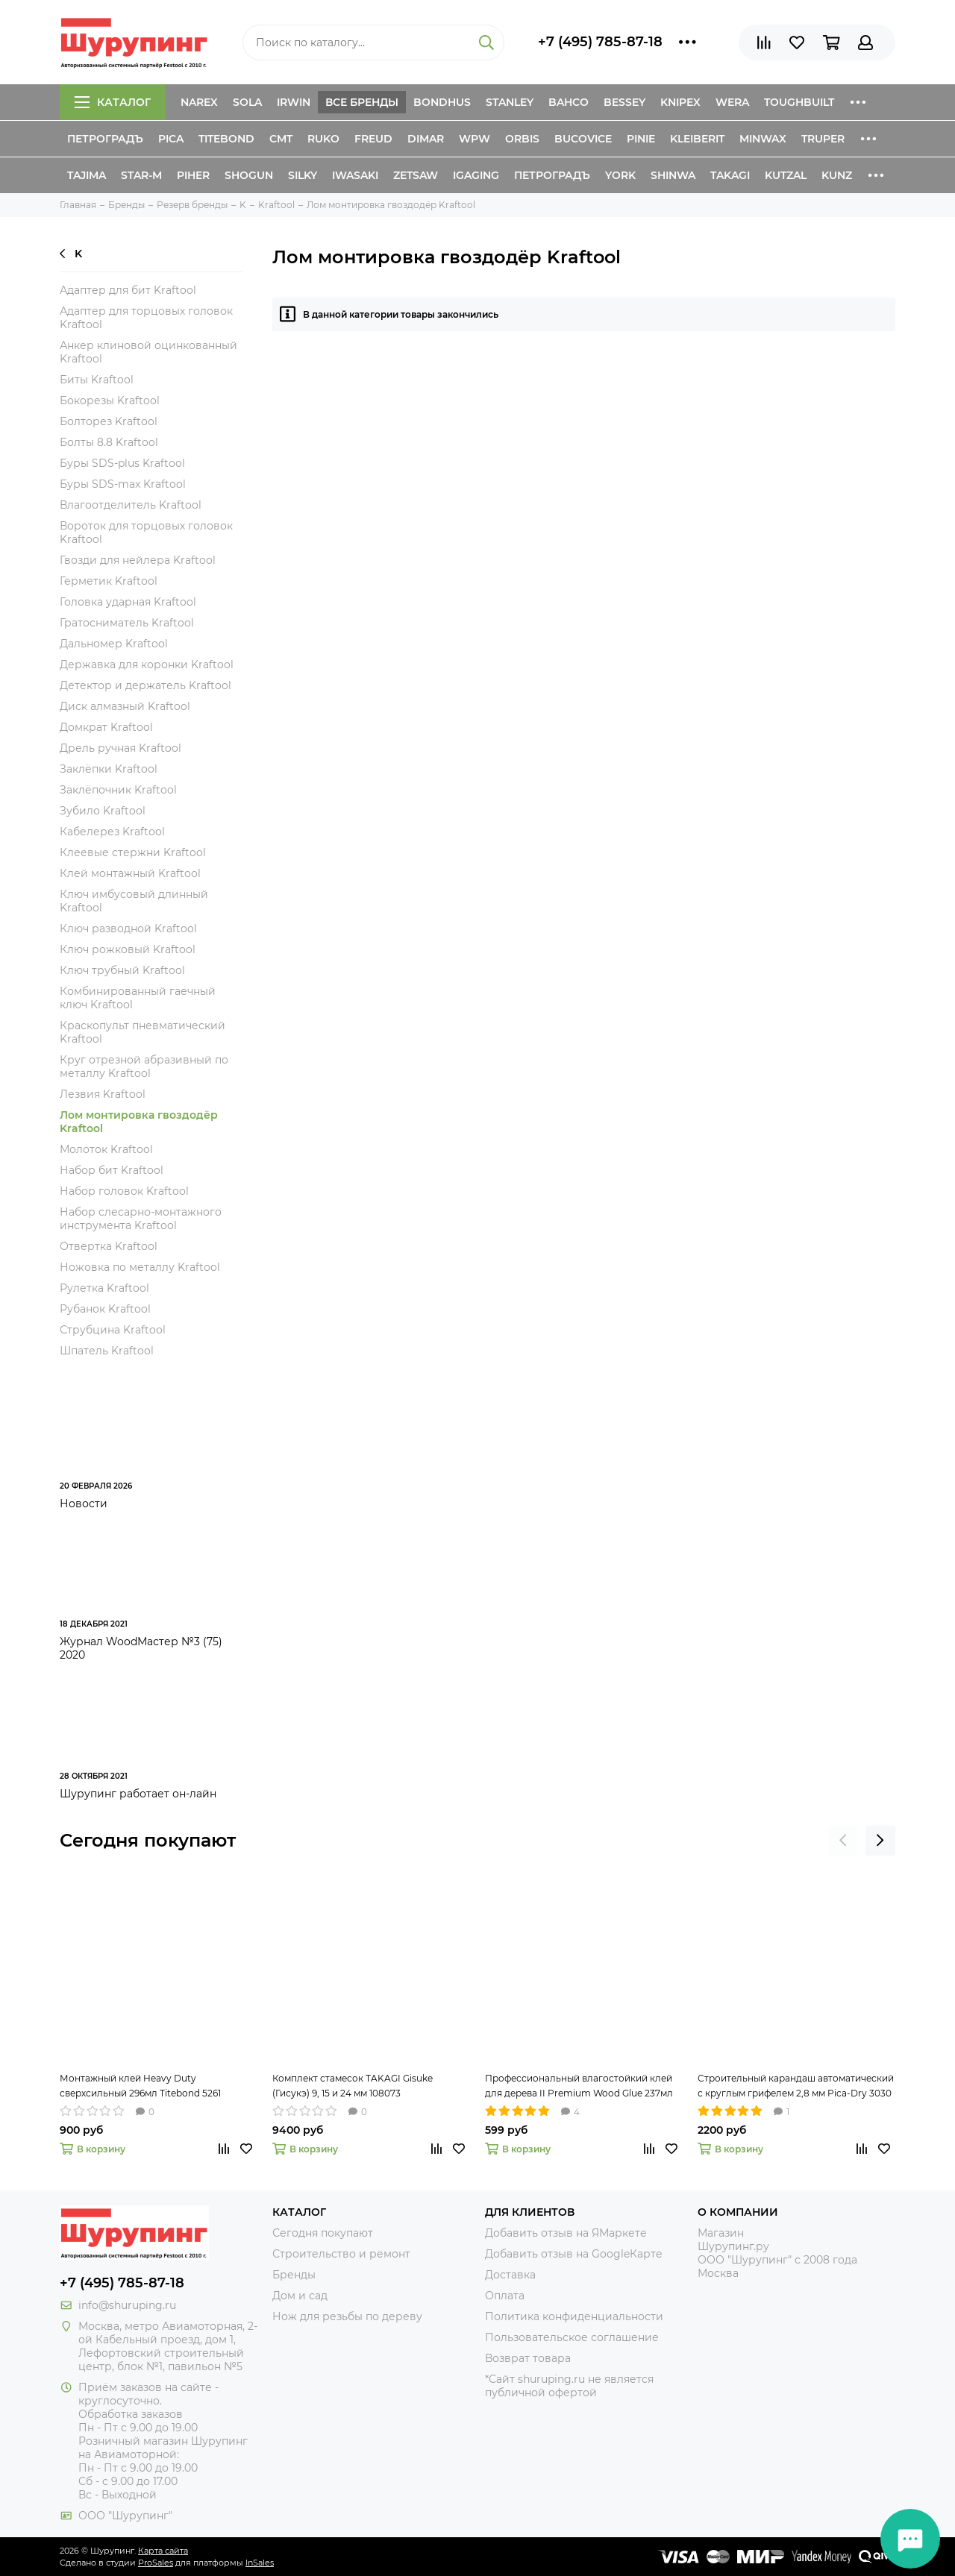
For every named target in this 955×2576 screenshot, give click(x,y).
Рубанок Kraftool (105, 1309)
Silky (302, 175)
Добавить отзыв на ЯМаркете (566, 2233)
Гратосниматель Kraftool (127, 622)
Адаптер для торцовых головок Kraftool (146, 317)
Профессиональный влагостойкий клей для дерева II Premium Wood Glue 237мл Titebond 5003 (579, 2087)
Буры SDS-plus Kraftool (122, 463)
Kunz (836, 175)
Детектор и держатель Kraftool (145, 685)
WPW (474, 138)
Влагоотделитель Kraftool (130, 505)
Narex (199, 102)
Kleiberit (697, 138)
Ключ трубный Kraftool (122, 970)
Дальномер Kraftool (114, 643)
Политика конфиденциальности (574, 2316)
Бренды (294, 2274)
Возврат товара (528, 2358)
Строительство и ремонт (341, 2254)
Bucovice (583, 138)
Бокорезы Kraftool (110, 400)
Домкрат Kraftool (106, 727)
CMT (280, 138)
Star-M (141, 175)
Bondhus (442, 102)
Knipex (680, 102)
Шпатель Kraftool (107, 1350)
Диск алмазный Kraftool (125, 706)
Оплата (505, 2295)
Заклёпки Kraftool (108, 769)
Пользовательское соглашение (572, 2337)
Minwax (762, 138)
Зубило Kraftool (102, 810)
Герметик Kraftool (108, 581)
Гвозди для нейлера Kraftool (138, 560)
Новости (83, 1503)
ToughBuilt (799, 102)
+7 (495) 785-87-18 (600, 42)
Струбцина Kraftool (113, 1329)
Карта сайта (163, 2550)
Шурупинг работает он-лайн (138, 1793)
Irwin (293, 102)
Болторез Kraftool (108, 421)
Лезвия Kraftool (102, 1094)
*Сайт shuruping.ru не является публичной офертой (569, 2385)
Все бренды (361, 102)
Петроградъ (105, 138)
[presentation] (843, 1841)
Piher (193, 175)
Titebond (226, 138)
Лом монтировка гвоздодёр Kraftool (139, 1121)
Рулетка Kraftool (104, 1288)
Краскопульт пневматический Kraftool (142, 1032)
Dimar (425, 138)
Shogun (249, 175)
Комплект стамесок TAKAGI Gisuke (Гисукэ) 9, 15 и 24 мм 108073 (352, 2086)
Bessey (624, 102)
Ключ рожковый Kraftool (127, 949)
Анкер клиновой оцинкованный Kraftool (148, 352)
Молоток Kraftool (106, 1149)
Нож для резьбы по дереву (347, 2316)
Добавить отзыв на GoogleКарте (574, 2254)
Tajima (86, 175)
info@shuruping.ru (127, 2305)
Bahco (568, 102)
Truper (823, 138)
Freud (373, 138)
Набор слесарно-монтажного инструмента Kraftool (141, 1218)
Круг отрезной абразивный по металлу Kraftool (144, 1066)
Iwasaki (355, 175)
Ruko (323, 138)
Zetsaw (415, 175)
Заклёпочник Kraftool (118, 790)
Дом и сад (300, 2295)
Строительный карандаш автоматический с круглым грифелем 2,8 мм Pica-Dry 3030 (796, 2086)
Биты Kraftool (97, 379)
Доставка (510, 2274)
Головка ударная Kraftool (128, 602)
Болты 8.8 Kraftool (109, 442)
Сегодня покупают (148, 1840)
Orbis (522, 138)
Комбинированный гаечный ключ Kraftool (138, 997)
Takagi (730, 175)
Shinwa (673, 175)
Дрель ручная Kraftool (120, 748)
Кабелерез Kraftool (112, 831)
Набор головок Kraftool (124, 1191)
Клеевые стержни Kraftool (133, 852)
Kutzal (786, 175)
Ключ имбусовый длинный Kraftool (134, 901)
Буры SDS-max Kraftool (123, 484)
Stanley (509, 102)
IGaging (476, 175)
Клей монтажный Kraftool (130, 873)
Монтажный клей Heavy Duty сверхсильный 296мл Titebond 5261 (140, 2086)
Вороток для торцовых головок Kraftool (146, 532)
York (620, 175)
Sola (247, 102)
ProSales (155, 2562)
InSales (259, 2562)
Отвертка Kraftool (108, 1246)
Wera (732, 102)
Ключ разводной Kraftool (128, 928)
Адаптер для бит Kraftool (128, 290)
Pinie (641, 138)
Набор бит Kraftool (111, 1170)
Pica (171, 138)
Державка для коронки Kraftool (147, 664)
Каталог (113, 102)
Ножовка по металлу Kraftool (140, 1267)
